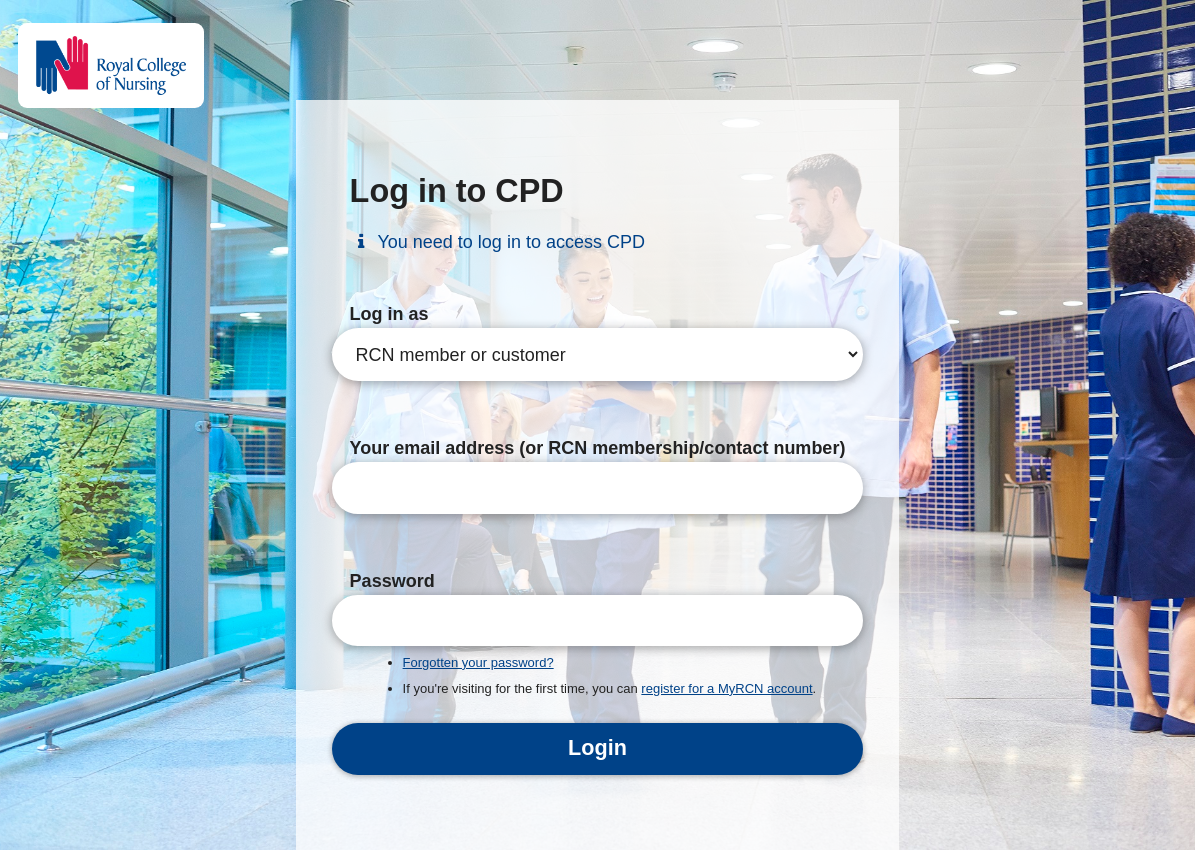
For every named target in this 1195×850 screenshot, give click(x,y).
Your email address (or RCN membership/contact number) (598, 448)
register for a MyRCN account (726, 688)
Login (597, 747)
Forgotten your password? (478, 662)
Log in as (389, 314)
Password (392, 581)
